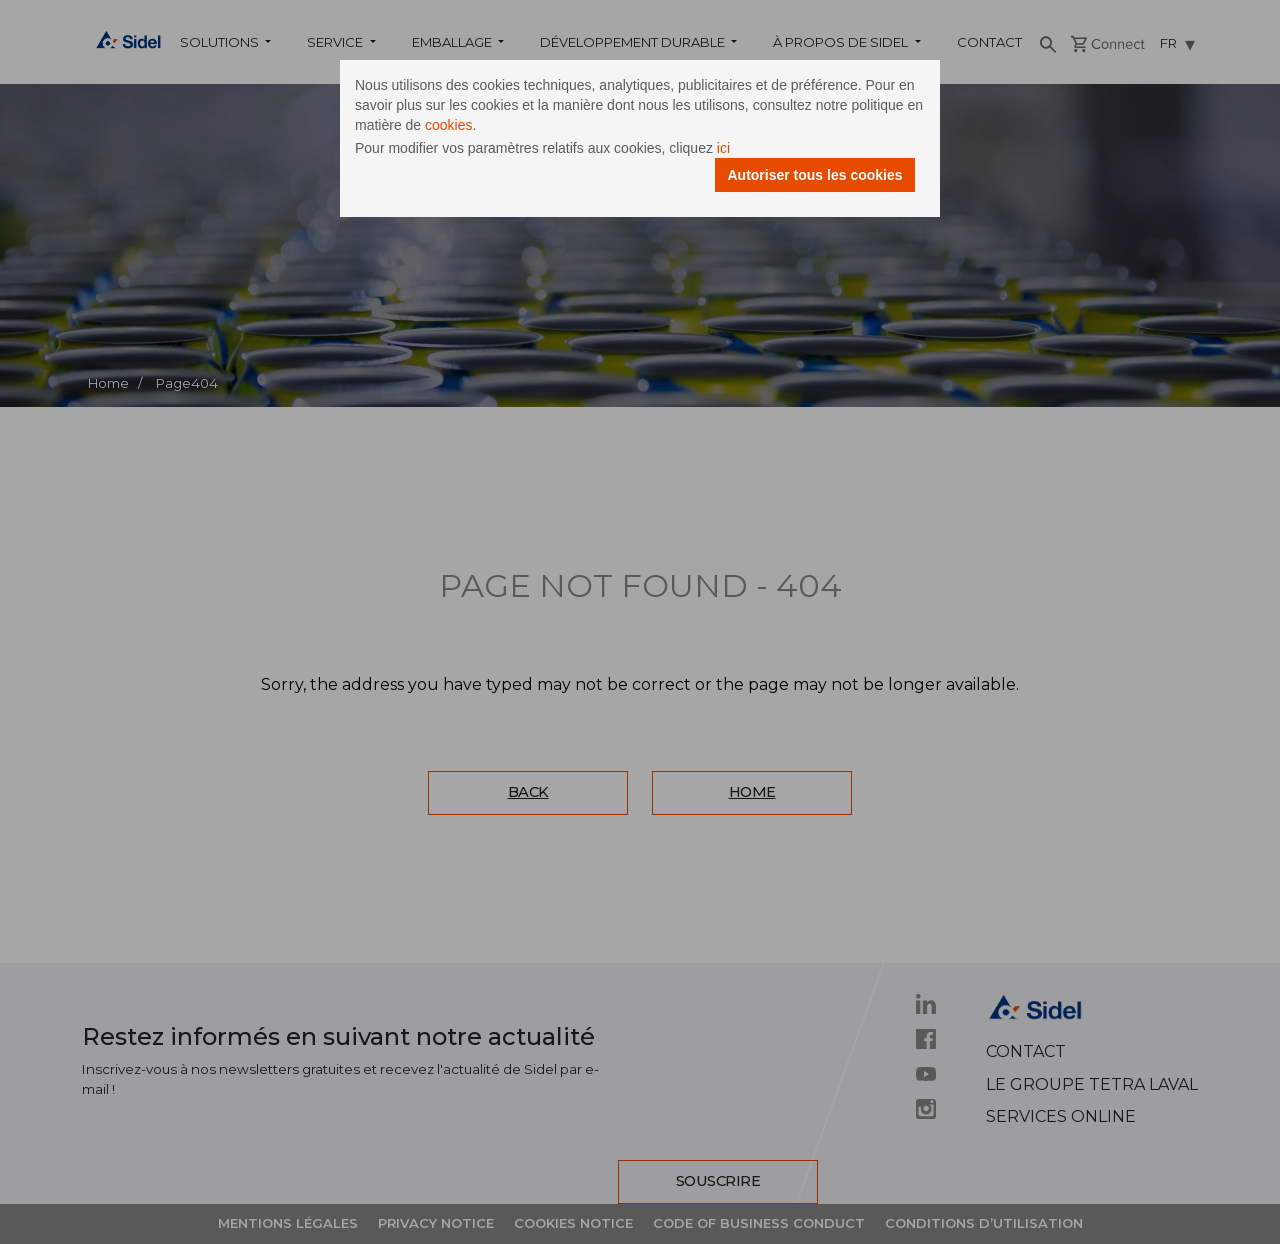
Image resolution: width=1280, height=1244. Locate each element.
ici (723, 148)
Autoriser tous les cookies (814, 175)
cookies (448, 125)
